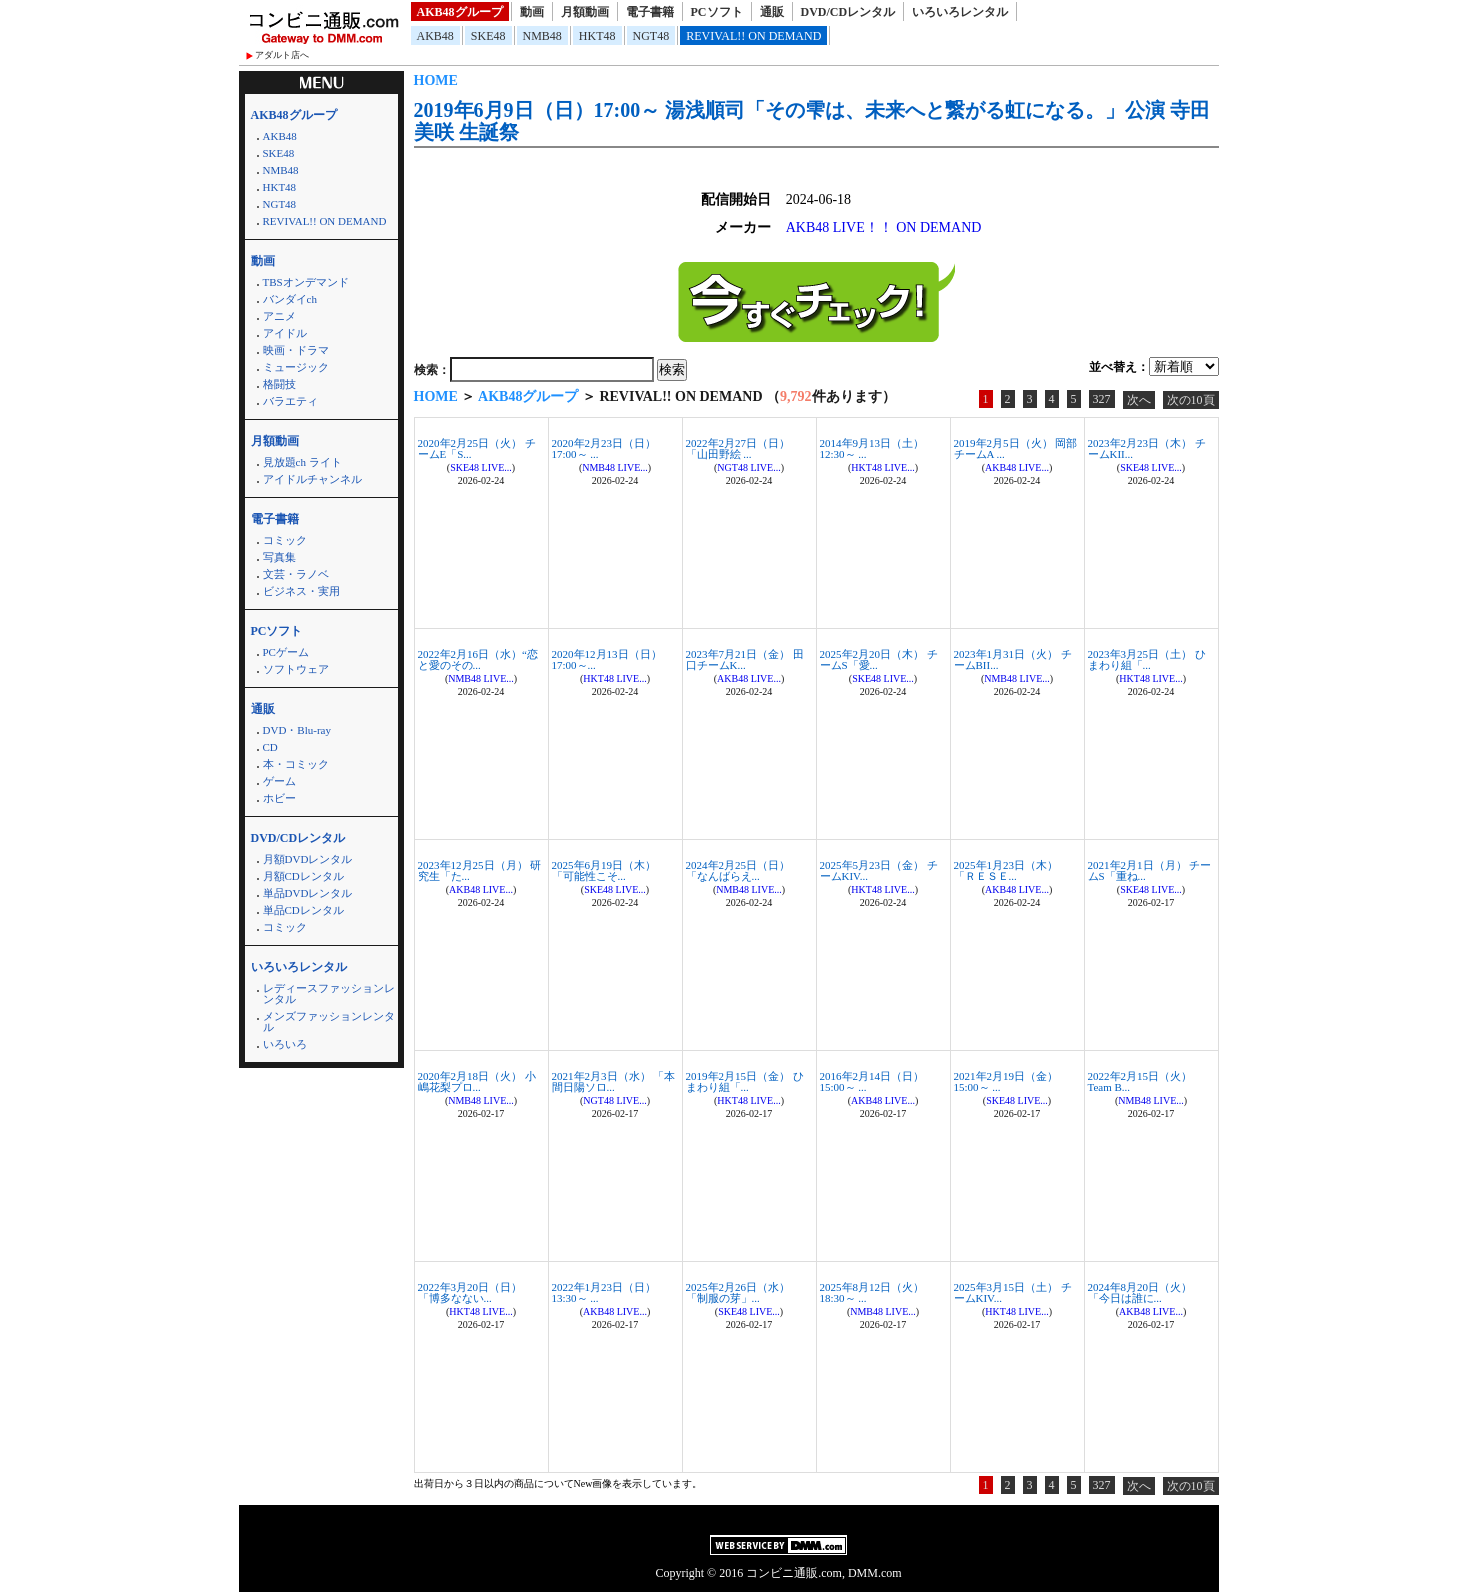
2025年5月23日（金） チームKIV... (879, 870)
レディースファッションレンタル (329, 993)
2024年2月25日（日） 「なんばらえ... (738, 870)
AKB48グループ (460, 12)
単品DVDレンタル (308, 893)
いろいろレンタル (960, 12)
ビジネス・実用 (301, 591)
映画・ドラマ (296, 350)
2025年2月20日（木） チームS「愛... (879, 659)
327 (1102, 399)
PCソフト (717, 12)
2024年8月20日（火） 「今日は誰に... (1140, 1292)
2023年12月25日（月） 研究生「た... (480, 870)
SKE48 (488, 36)
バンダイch (290, 299)
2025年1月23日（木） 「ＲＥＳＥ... (1006, 870)
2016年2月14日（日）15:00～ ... (872, 1081)
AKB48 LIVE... (1017, 467)
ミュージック (296, 367)
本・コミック (296, 764)
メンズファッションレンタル (329, 1021)
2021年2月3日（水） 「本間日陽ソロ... (614, 1081)
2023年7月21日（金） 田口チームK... (745, 659)
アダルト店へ (282, 55)
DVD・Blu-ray (297, 730)
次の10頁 (1191, 400)
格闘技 (279, 384)
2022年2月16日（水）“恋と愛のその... (478, 659)
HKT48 (597, 36)
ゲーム (279, 781)
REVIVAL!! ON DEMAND (753, 36)
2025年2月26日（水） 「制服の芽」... (738, 1292)
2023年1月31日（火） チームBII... (1013, 659)
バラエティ (290, 401)
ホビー (279, 798)
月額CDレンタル (303, 876)
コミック (285, 540)
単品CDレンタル (303, 910)
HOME (436, 80)
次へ (1139, 400)
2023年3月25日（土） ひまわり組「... (1147, 659)
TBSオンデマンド (306, 282)
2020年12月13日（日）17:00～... (607, 659)
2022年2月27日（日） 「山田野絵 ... (738, 448)
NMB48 (542, 36)
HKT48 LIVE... (882, 467)
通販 (772, 12)
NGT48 (651, 36)
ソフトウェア (296, 669)
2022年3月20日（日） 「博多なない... (470, 1292)
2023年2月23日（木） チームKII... (1147, 448)
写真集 (279, 557)
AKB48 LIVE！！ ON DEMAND (884, 227)
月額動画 (585, 12)
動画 (532, 12)
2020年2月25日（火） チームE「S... (477, 448)
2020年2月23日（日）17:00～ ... (604, 448)
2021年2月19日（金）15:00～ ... (1006, 1081)
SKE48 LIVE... (481, 467)
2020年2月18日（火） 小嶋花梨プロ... (477, 1081)
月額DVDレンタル (308, 859)
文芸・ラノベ (296, 574)
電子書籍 (650, 12)
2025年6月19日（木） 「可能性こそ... (604, 870)
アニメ (279, 316)
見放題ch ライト (302, 462)
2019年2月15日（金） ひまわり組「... (745, 1081)
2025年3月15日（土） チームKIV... (1013, 1292)
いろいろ (285, 1044)
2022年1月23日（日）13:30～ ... (604, 1292)
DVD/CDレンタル (848, 12)
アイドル (285, 333)
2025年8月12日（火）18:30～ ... (872, 1292)
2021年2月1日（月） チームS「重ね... (1150, 870)
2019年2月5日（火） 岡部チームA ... (1016, 448)
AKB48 (435, 36)
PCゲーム (286, 652)
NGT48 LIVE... (748, 467)
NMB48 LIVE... (615, 467)
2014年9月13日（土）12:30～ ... (872, 448)
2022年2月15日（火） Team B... (1140, 1081)
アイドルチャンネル (312, 479)
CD (270, 747)
